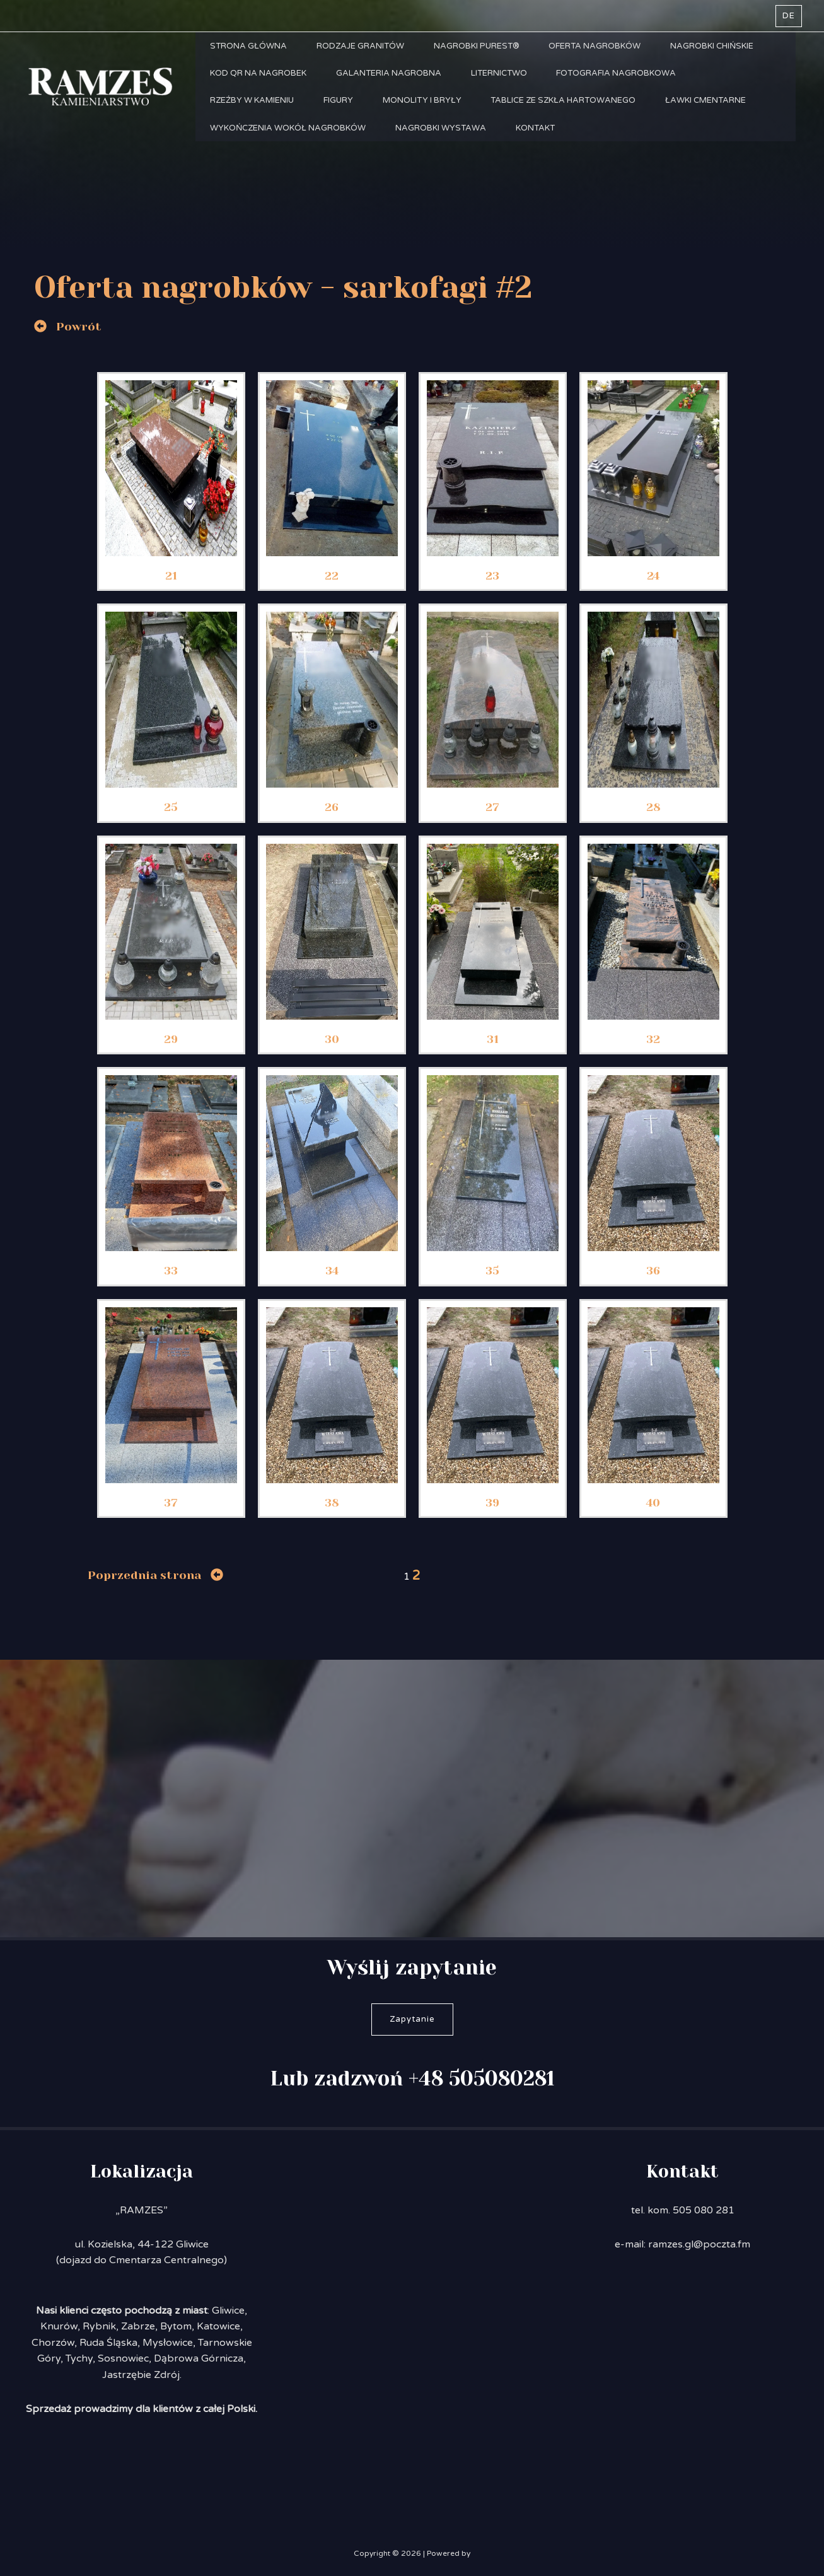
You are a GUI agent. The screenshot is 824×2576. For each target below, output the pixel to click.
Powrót (79, 326)
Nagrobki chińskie (721, 48)
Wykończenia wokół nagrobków (289, 142)
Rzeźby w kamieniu (253, 111)
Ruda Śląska (108, 2342)
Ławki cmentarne (715, 111)
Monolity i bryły (427, 111)
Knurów (59, 2326)
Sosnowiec (123, 2358)
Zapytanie (412, 2019)
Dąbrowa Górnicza (198, 2358)
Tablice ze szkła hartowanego (570, 111)
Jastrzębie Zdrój (141, 2375)
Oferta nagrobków (602, 48)
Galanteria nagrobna (391, 79)
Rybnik (99, 2326)
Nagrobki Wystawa (443, 142)
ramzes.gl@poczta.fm (699, 2244)
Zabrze (138, 2326)
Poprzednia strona (144, 1575)
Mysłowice (167, 2342)
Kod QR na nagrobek (259, 79)
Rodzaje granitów (363, 48)
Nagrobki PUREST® (482, 48)
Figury (341, 111)
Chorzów (53, 2342)
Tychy (79, 2358)
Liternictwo (504, 79)
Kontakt (540, 142)
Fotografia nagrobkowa (623, 79)
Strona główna (249, 48)
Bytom (176, 2326)
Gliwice (228, 2310)
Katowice (218, 2326)
